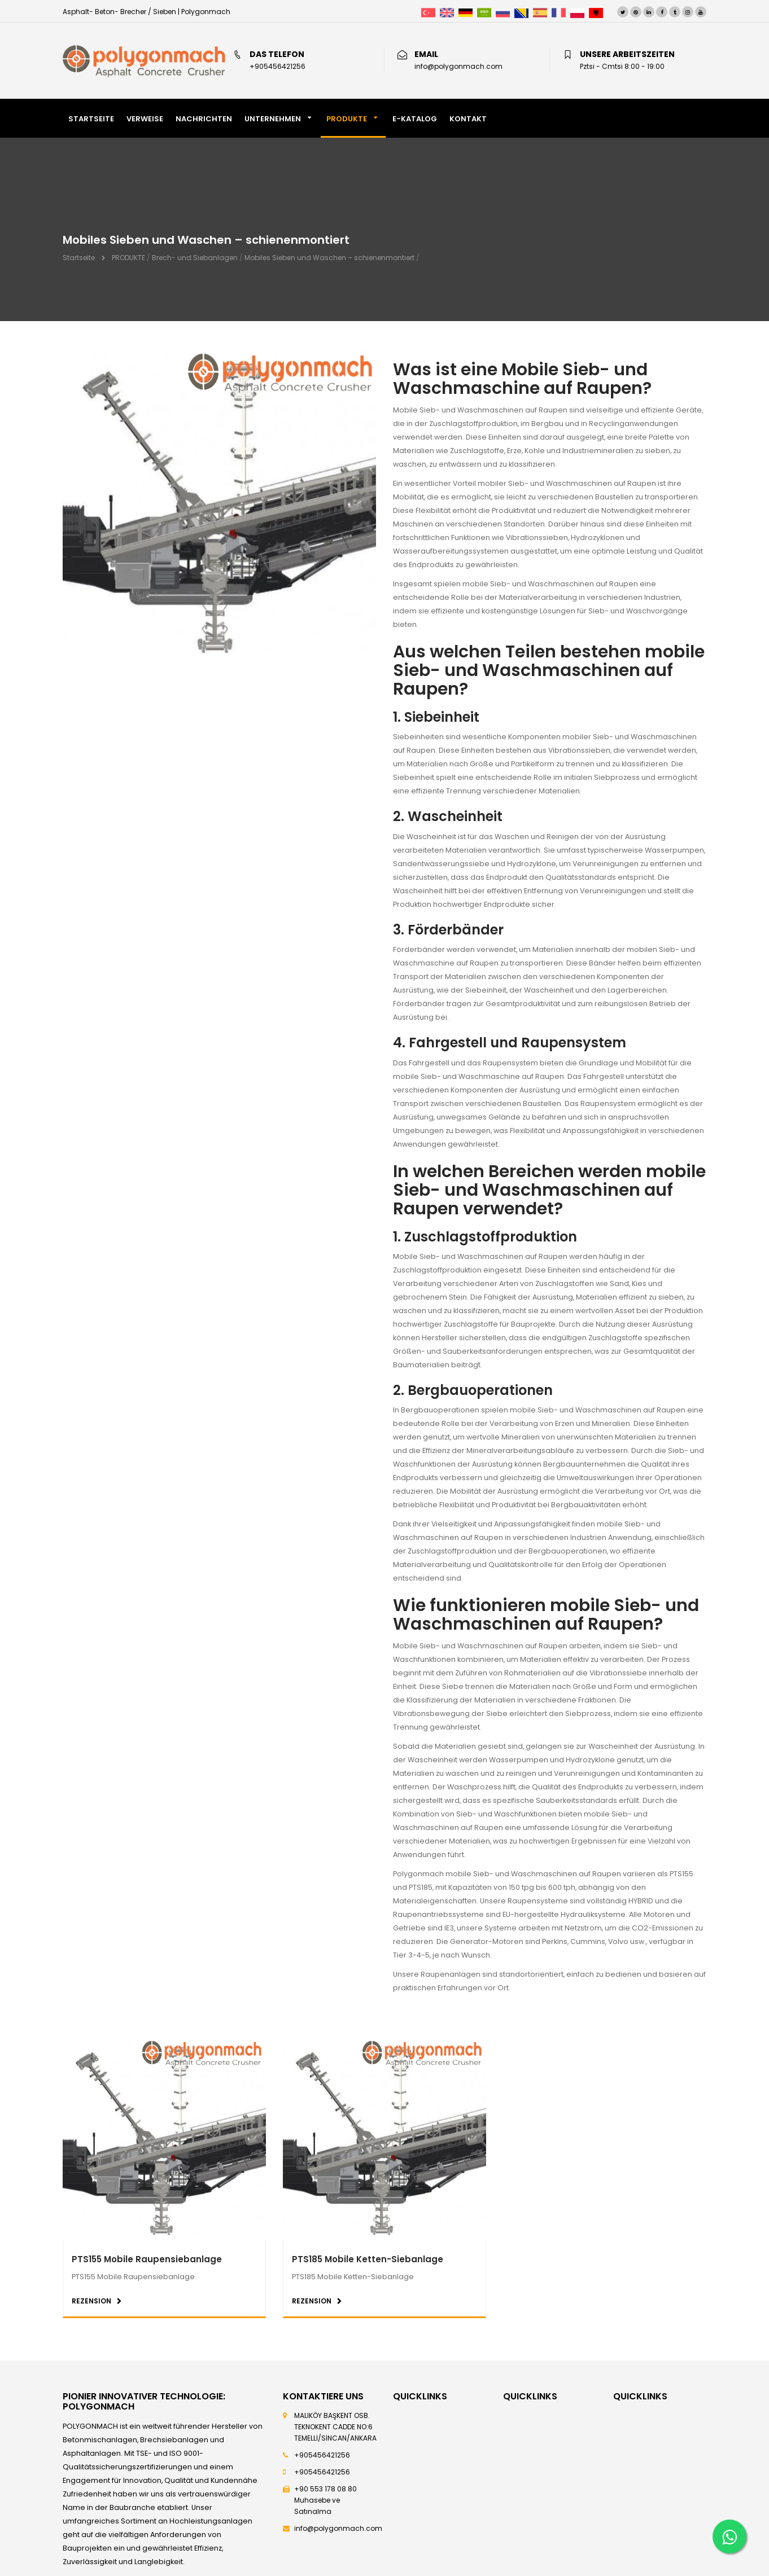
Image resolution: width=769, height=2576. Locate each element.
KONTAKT (468, 118)
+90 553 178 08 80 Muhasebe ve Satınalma (325, 2500)
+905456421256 (322, 2455)
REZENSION (91, 2301)
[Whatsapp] (729, 2536)
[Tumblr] (674, 11)
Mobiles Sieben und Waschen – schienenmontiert (329, 257)
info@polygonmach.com (338, 2528)
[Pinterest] (635, 11)
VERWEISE (144, 118)
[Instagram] (687, 11)
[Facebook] (661, 11)
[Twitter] (622, 11)
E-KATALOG (414, 118)
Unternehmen (272, 118)
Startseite (79, 257)
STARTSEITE (91, 118)
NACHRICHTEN (204, 118)
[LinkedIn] (648, 11)
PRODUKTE (346, 118)
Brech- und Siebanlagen (195, 257)
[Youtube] (700, 11)
